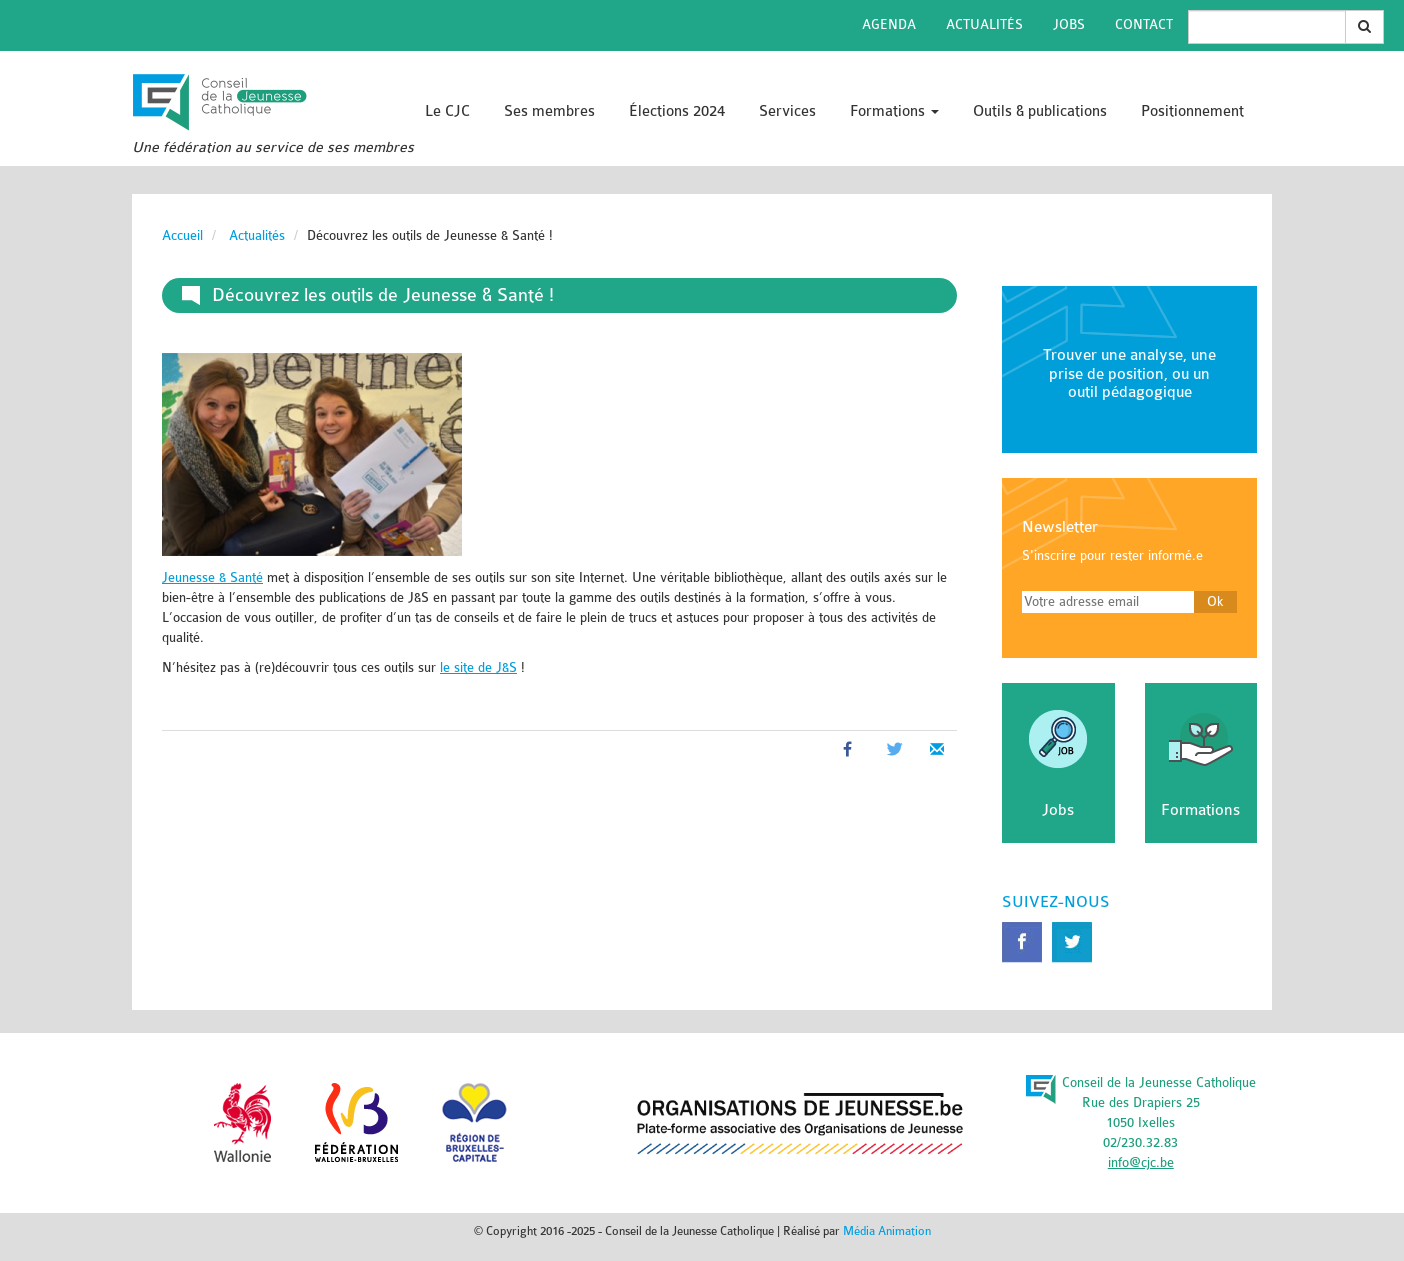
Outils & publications (1040, 111)
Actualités (984, 24)
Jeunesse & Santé (212, 577)
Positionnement (1192, 111)
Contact (1144, 24)
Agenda (889, 24)
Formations (894, 111)
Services (787, 111)
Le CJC (447, 111)
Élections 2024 (677, 111)
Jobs (1069, 24)
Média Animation (887, 1231)
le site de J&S (478, 667)
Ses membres (549, 111)
